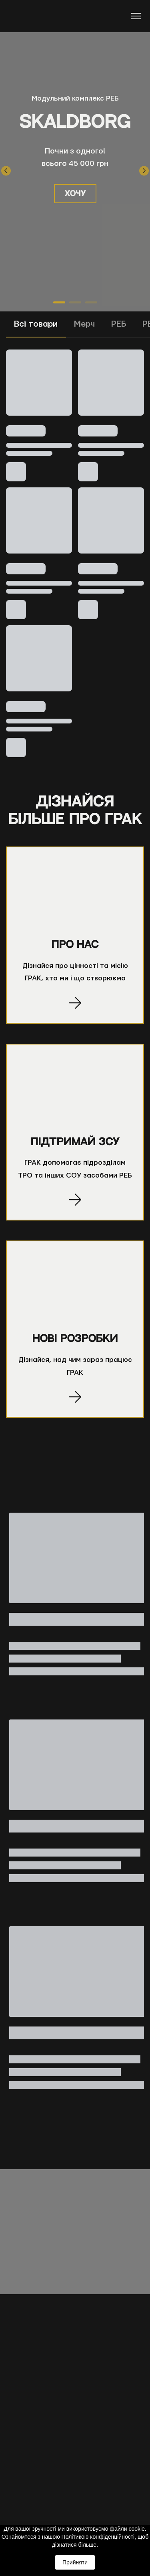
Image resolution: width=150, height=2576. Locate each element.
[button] (75, 193)
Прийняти (75, 2562)
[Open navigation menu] (136, 16)
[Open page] (75, 893)
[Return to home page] (36, 16)
